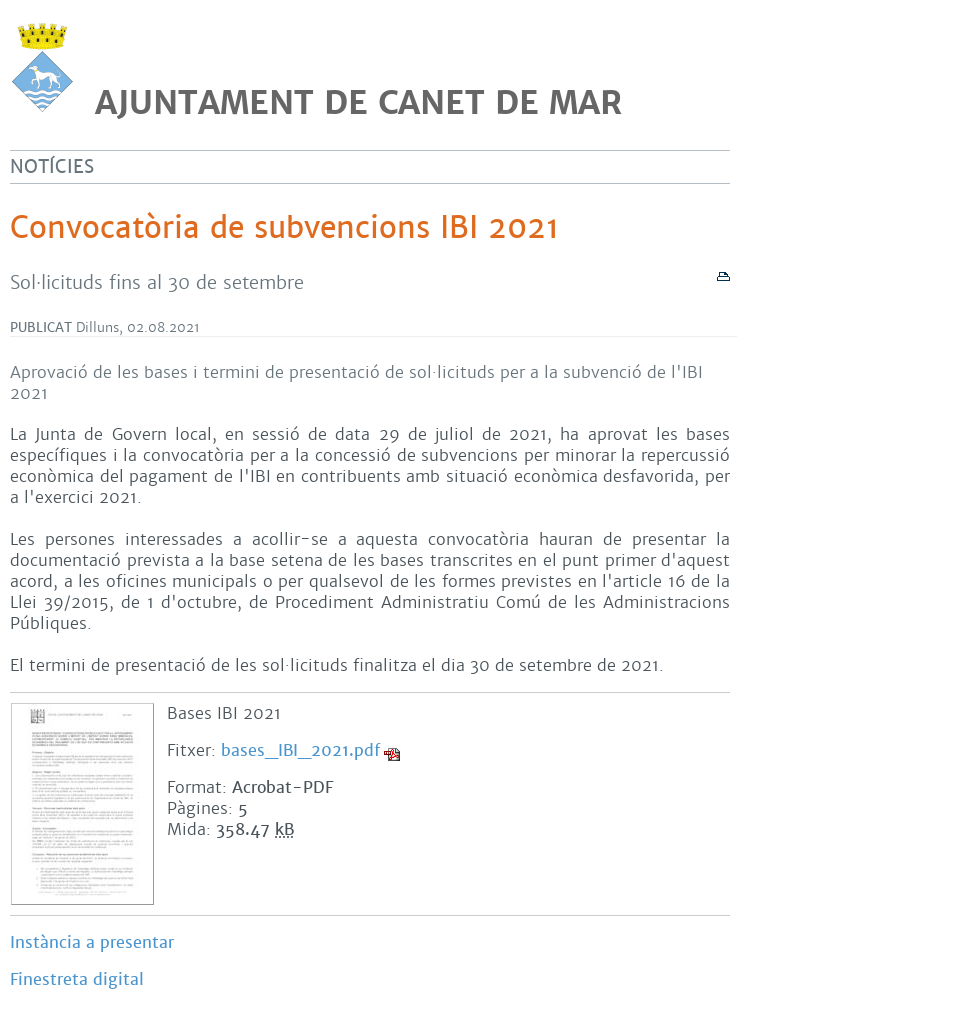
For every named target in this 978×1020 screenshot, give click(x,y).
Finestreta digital (77, 979)
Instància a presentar (92, 942)
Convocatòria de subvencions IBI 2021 (284, 228)
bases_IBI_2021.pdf (300, 750)
